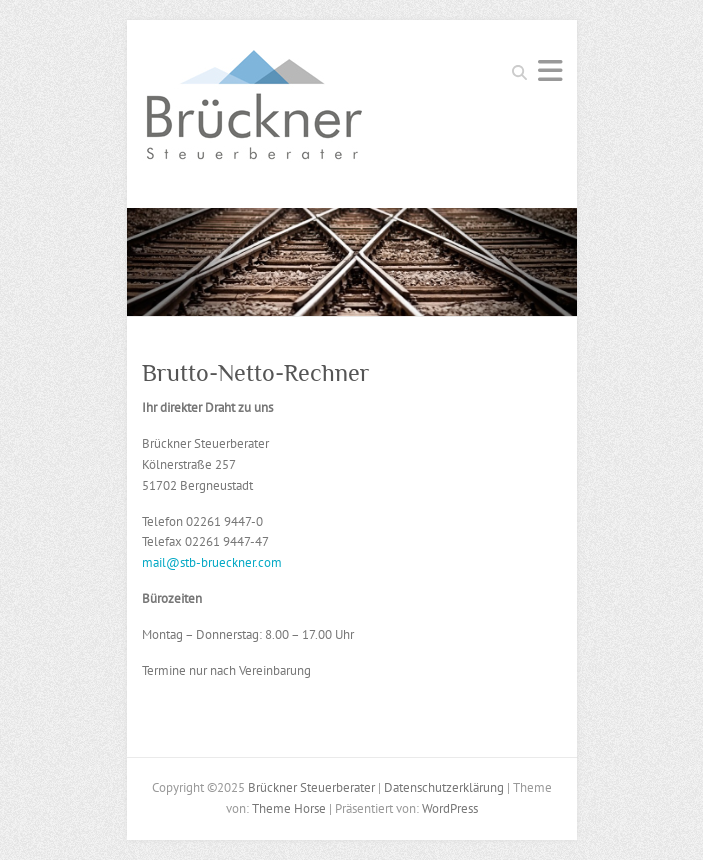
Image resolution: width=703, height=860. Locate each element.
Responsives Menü (550, 70)
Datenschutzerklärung (444, 787)
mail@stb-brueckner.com (212, 562)
